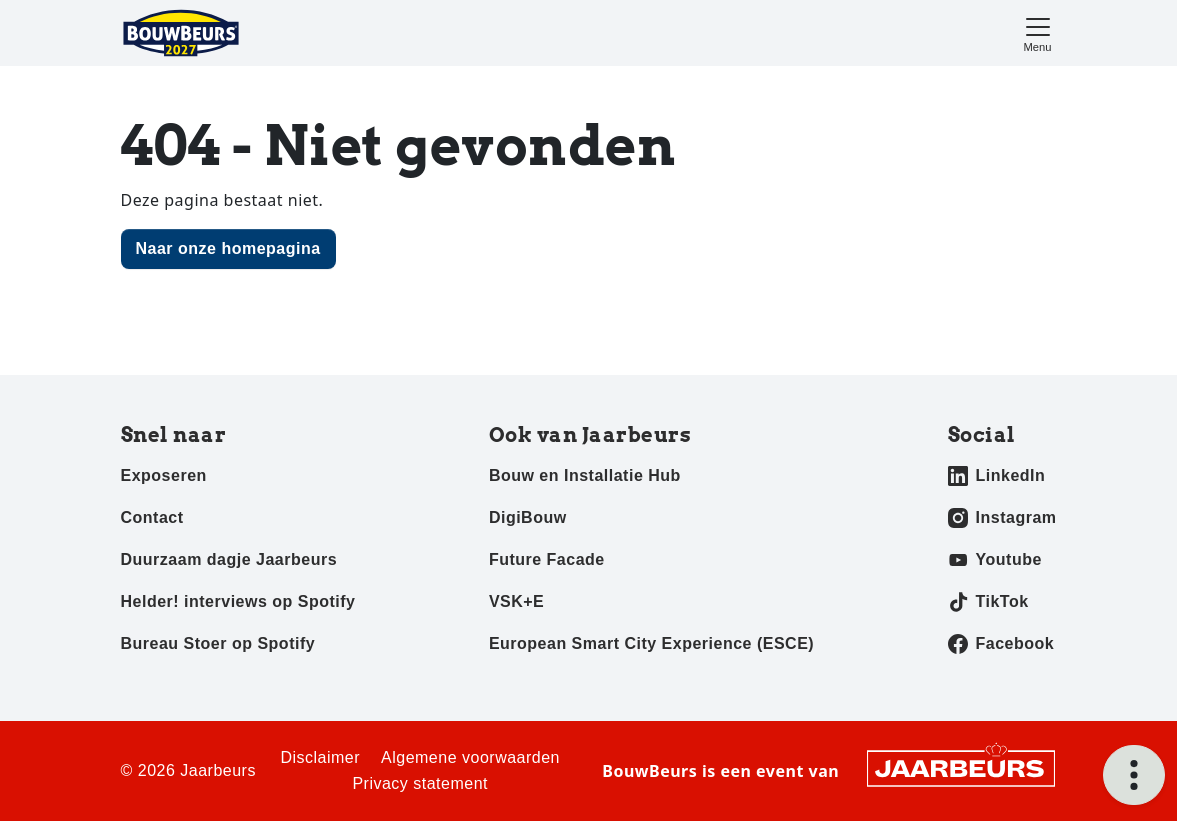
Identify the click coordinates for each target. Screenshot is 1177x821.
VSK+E (516, 601)
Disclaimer (320, 757)
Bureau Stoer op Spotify (218, 643)
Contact (152, 517)
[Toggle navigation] (1038, 32)
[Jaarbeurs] (961, 767)
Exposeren (164, 475)
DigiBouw (528, 517)
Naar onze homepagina (228, 248)
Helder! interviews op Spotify (238, 601)
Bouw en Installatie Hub (585, 475)
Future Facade (547, 559)
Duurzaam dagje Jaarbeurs (229, 559)
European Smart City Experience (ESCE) (651, 643)
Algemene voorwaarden (470, 757)
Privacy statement (420, 783)
